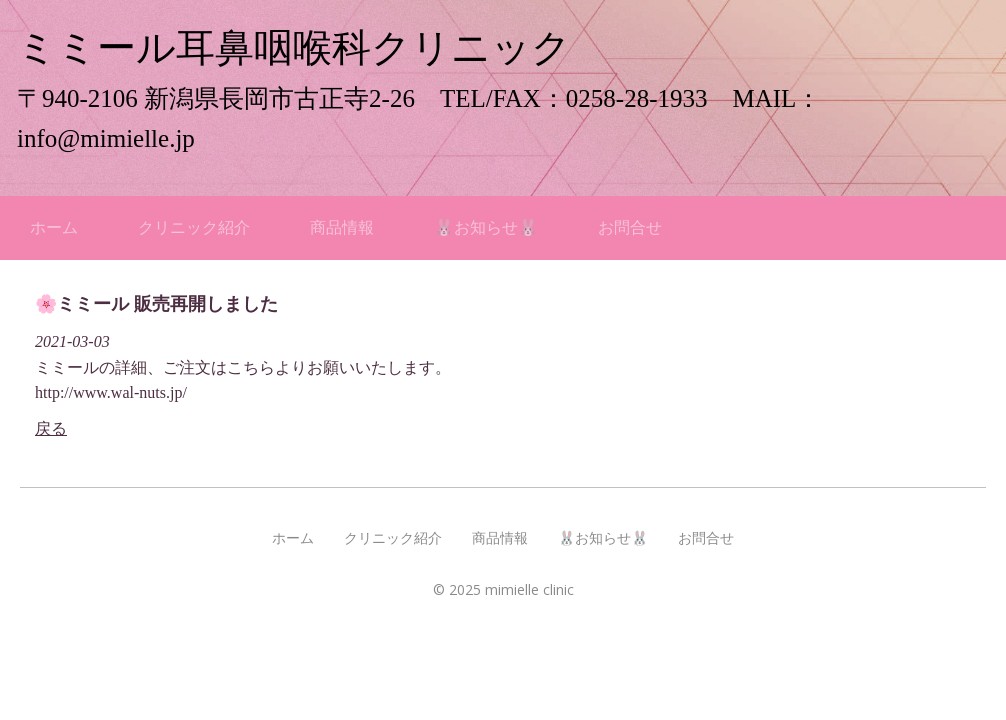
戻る (51, 428)
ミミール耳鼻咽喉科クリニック (294, 47)
